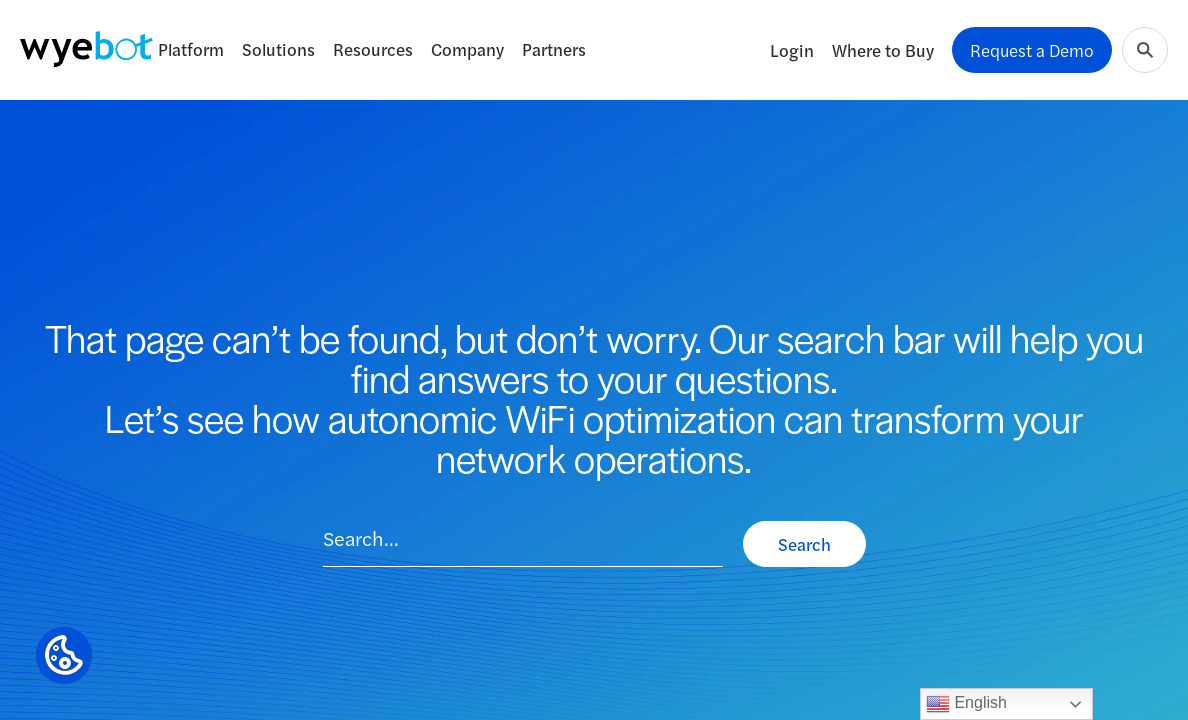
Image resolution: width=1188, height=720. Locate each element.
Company (467, 49)
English (966, 704)
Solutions (278, 49)
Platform (191, 49)
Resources (373, 49)
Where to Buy (883, 50)
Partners (554, 49)
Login (792, 50)
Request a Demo (1032, 50)
